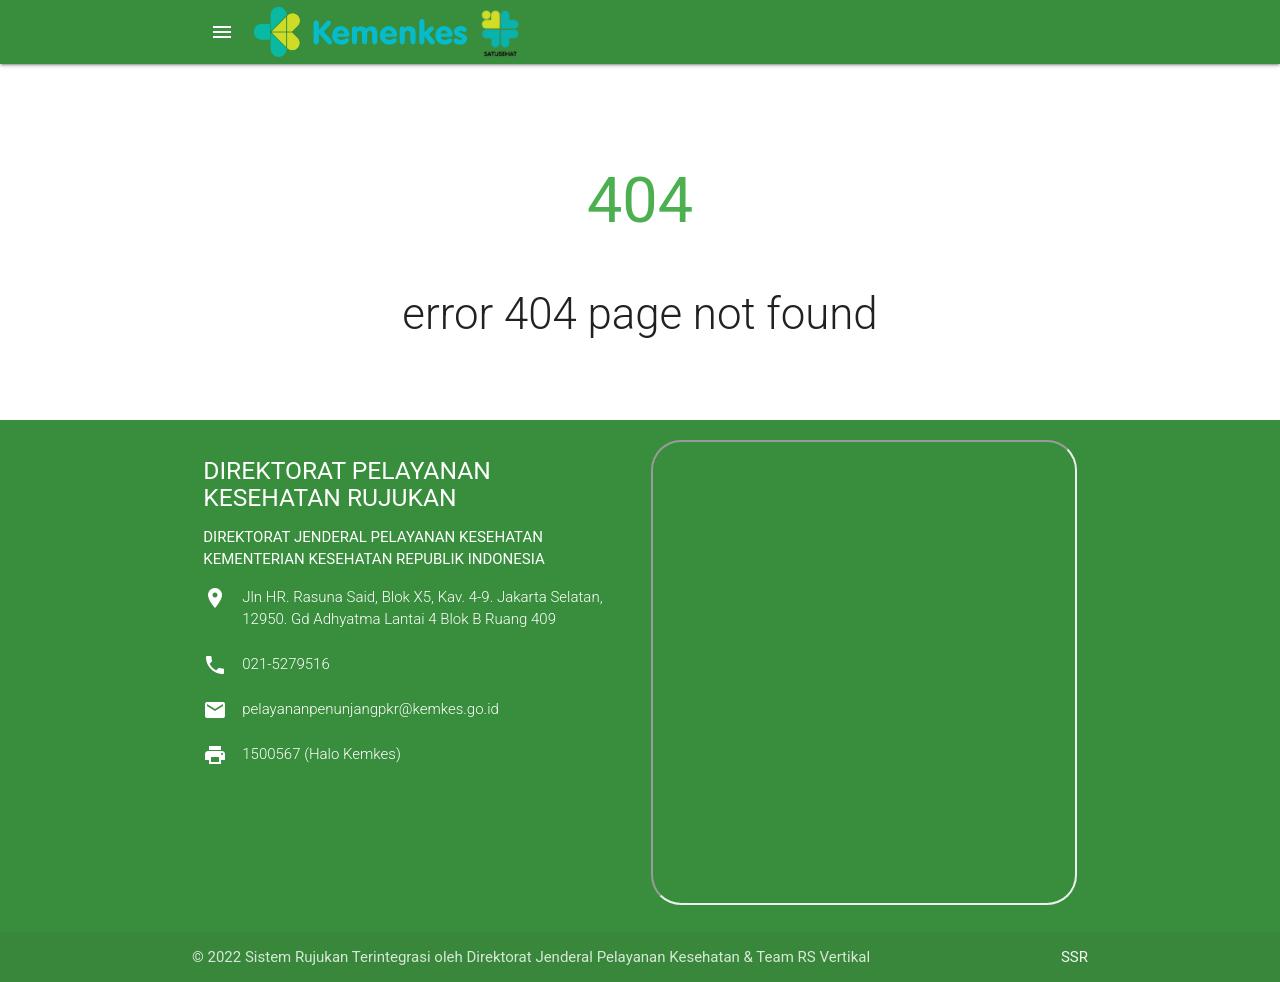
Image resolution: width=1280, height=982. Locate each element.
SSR (1074, 957)
